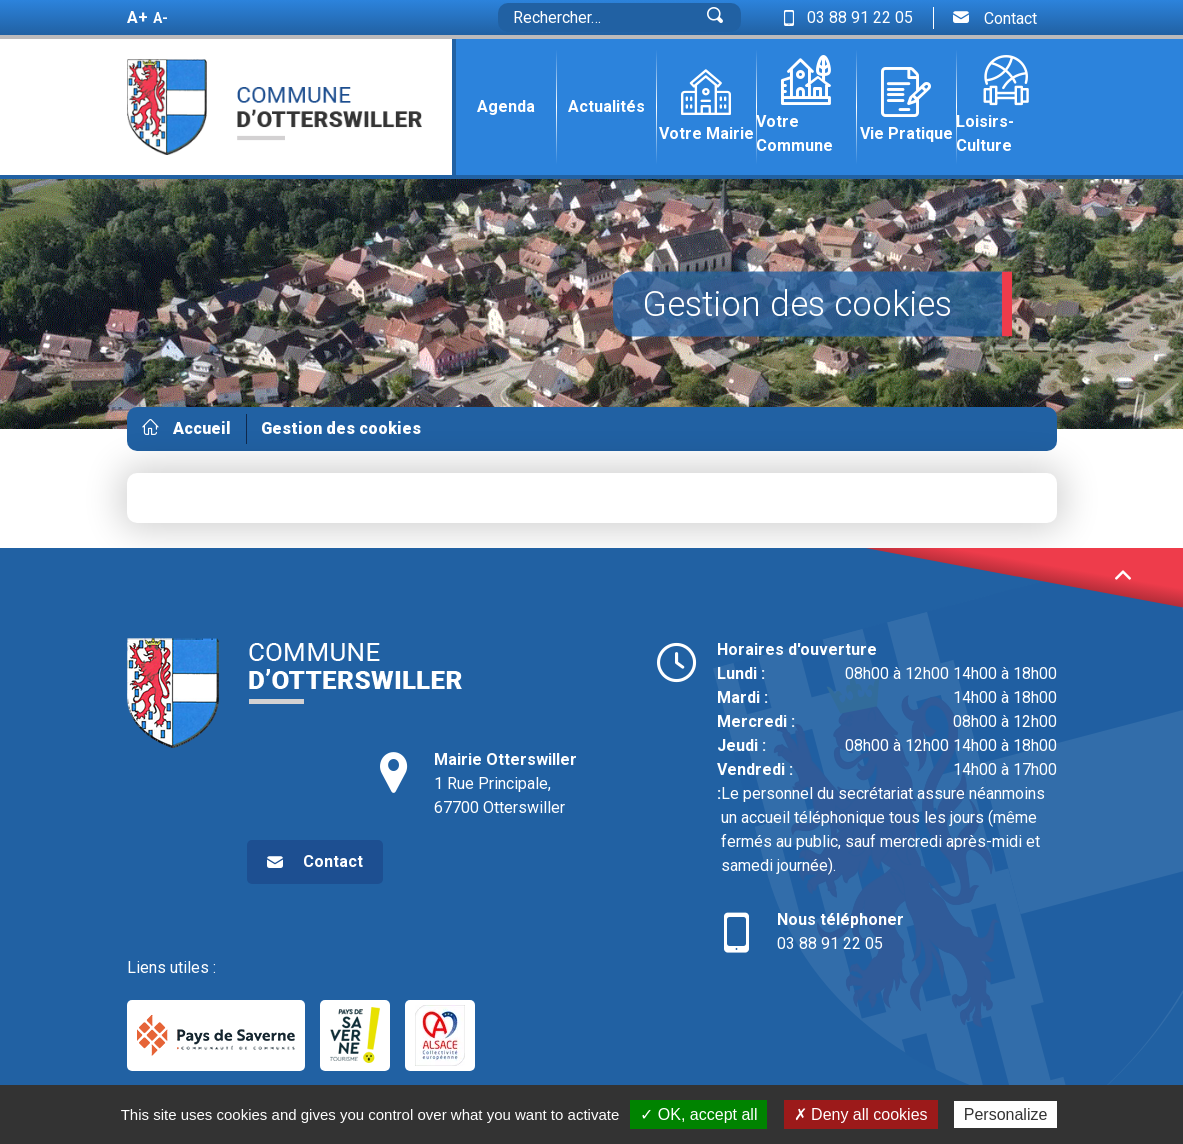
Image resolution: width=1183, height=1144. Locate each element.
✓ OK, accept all (698, 1114)
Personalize (1006, 1114)
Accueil (202, 428)
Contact (995, 18)
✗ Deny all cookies (861, 1114)
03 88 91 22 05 (887, 930)
